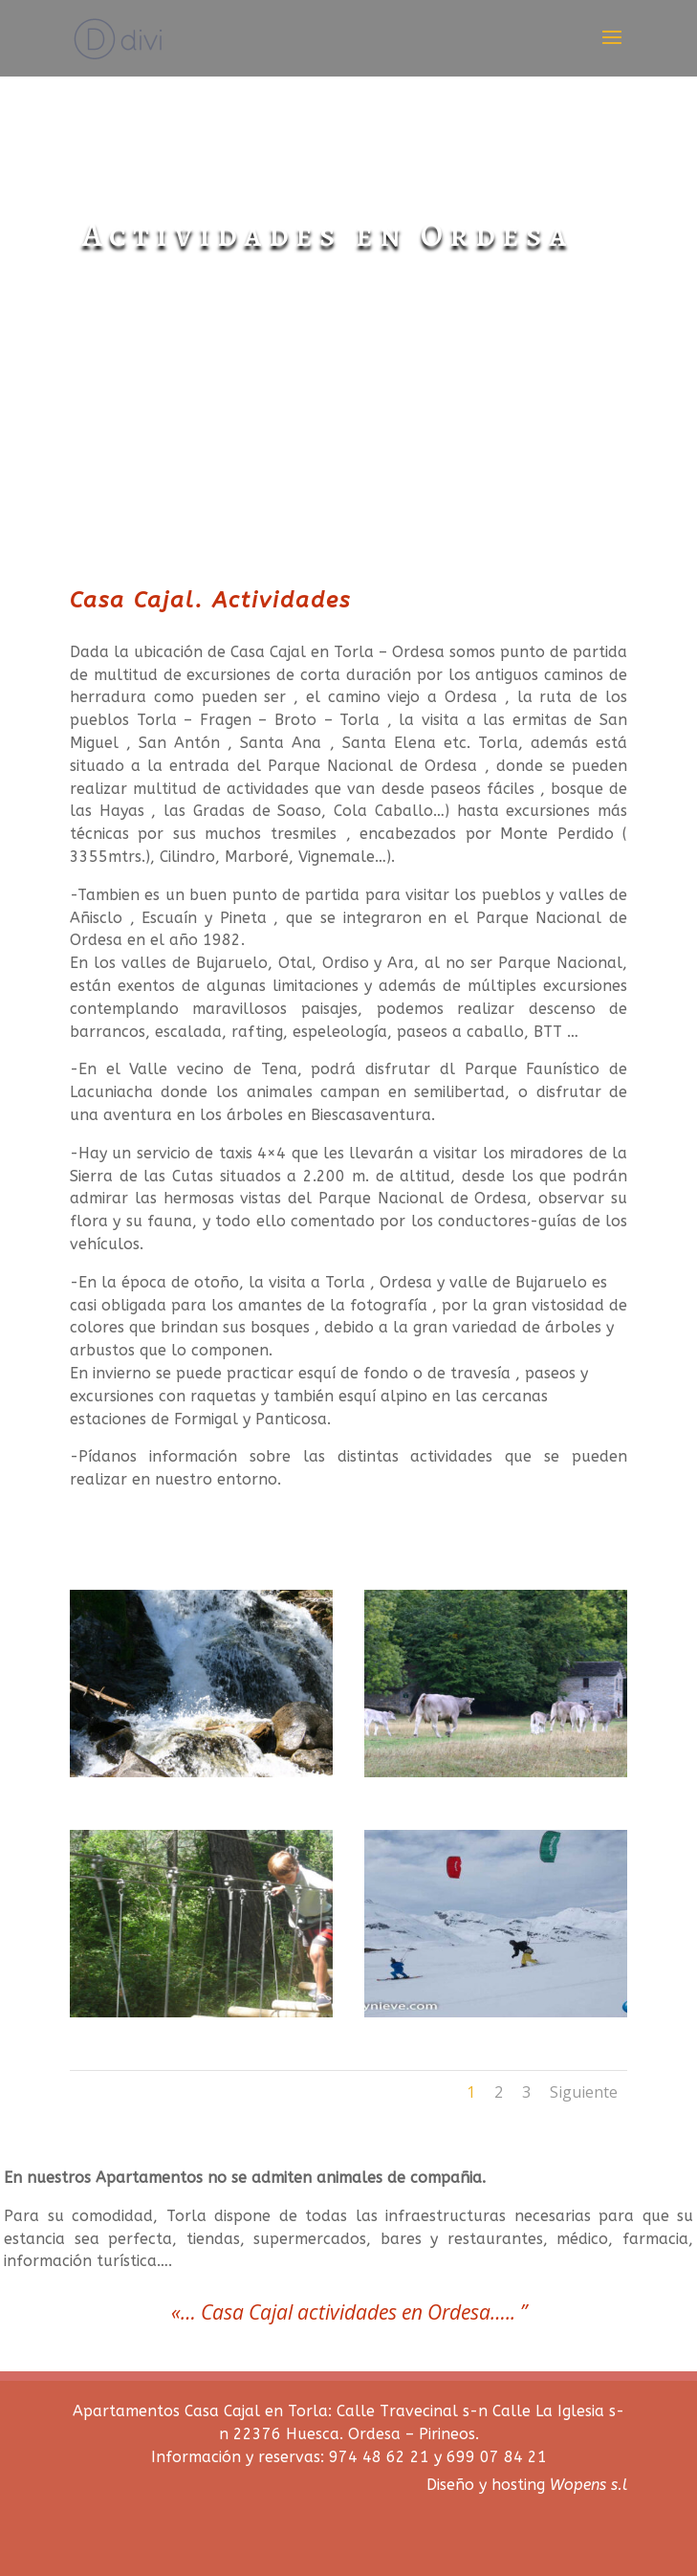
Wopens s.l (588, 2485)
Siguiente (584, 2092)
